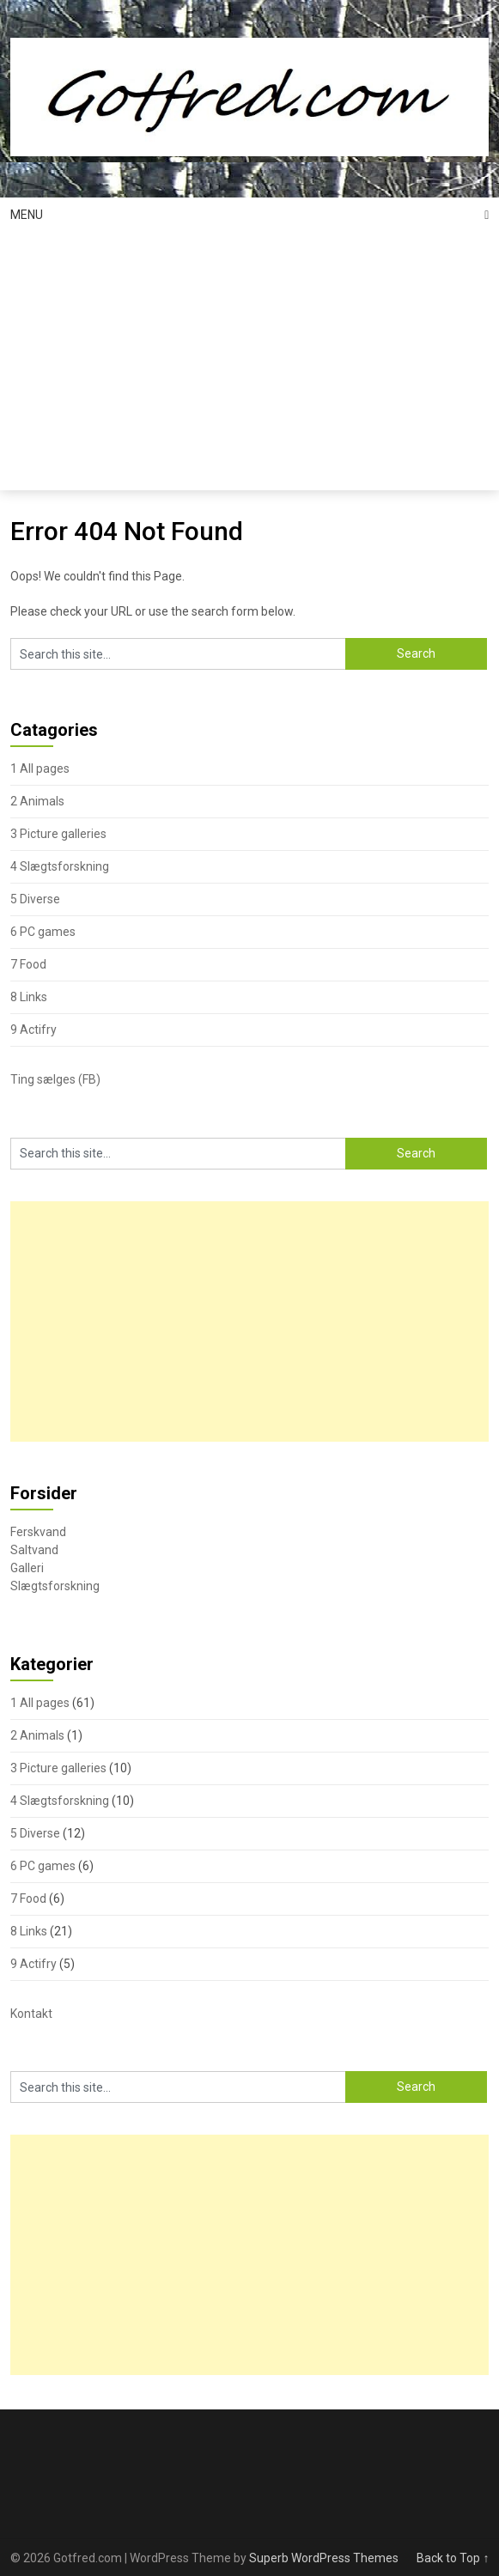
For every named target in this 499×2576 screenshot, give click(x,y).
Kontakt (31, 2013)
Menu (26, 215)
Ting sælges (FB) (55, 1079)
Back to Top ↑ (453, 2558)
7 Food (28, 964)
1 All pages (40, 768)
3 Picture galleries (58, 834)
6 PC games (43, 932)
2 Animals (37, 801)
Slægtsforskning (55, 1586)
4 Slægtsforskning (59, 866)
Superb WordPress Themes (324, 2558)
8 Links (28, 997)
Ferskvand (38, 1532)
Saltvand (34, 1550)
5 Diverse (35, 899)
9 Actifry (33, 1029)
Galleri (27, 1568)
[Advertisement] (250, 361)
